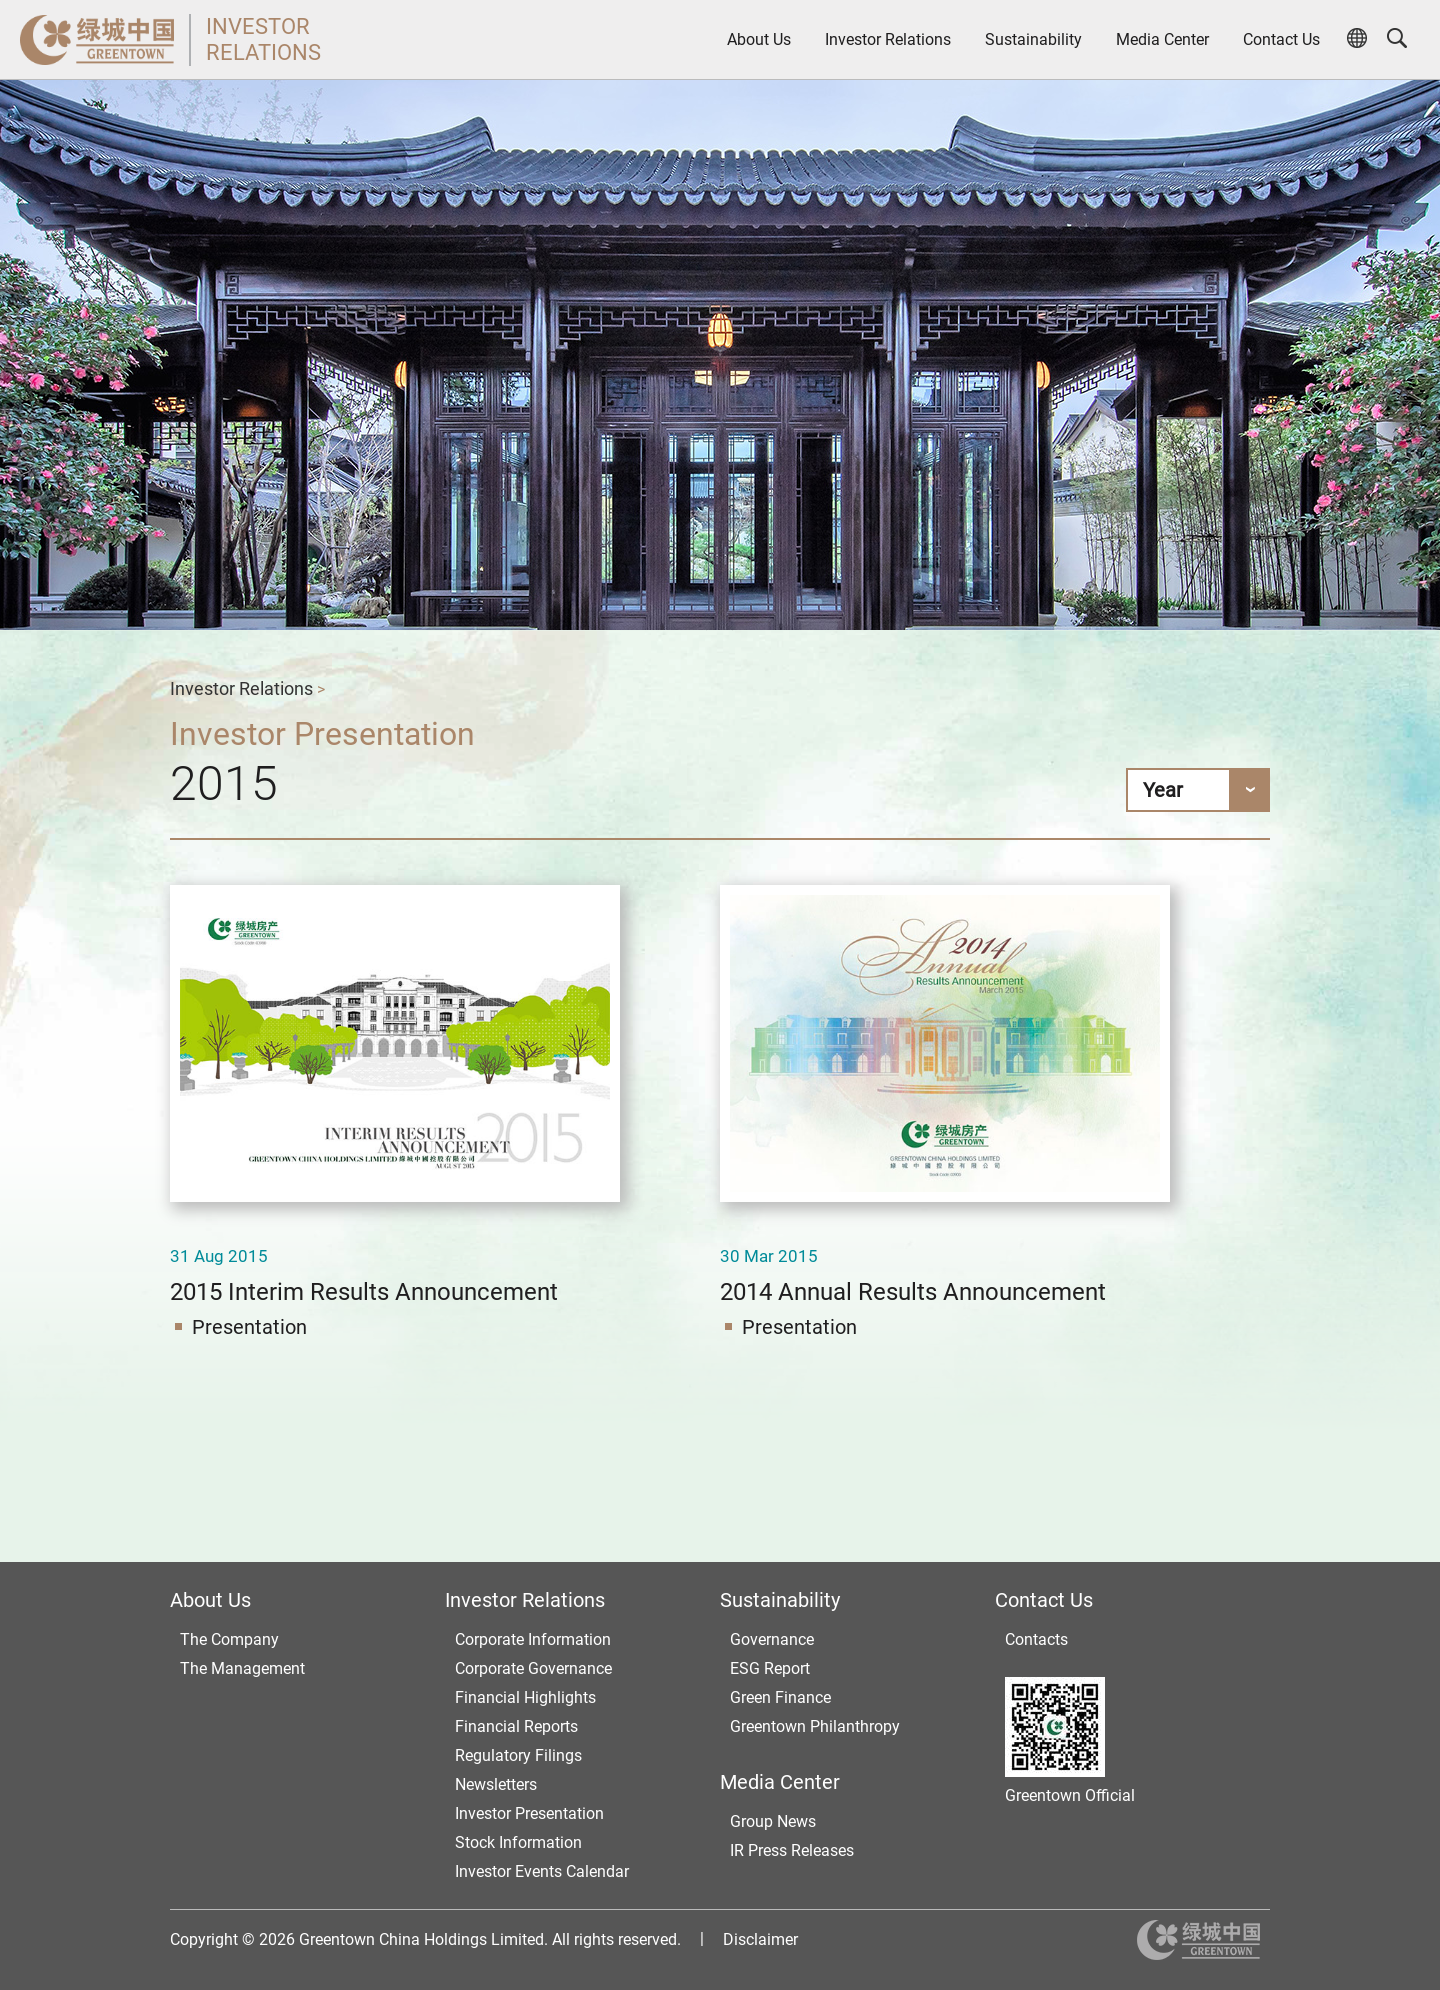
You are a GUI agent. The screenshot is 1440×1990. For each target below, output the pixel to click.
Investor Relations (888, 39)
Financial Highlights (525, 1697)
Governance (772, 1639)
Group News (773, 1821)
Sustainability (1033, 39)
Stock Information (518, 1842)
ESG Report (770, 1668)
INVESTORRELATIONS (263, 39)
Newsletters (496, 1784)
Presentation (249, 1327)
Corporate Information (533, 1639)
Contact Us (1281, 39)
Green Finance (780, 1697)
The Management (242, 1668)
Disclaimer (760, 1939)
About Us (759, 39)
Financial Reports (516, 1726)
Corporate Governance (533, 1668)
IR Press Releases (792, 1850)
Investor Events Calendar (542, 1871)
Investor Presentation (529, 1813)
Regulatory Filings (518, 1755)
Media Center (1162, 39)
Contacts (1036, 1639)
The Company (229, 1639)
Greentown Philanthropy (815, 1726)
